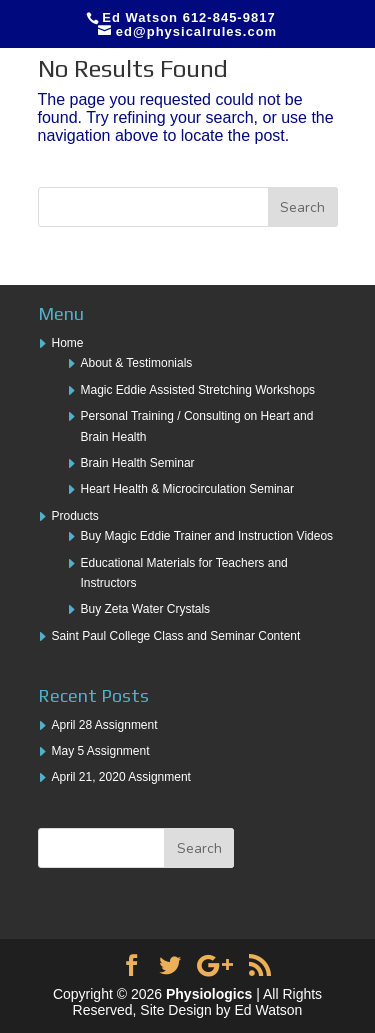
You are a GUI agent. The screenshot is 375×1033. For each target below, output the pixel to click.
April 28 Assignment (105, 725)
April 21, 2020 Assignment (121, 777)
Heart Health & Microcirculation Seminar (187, 489)
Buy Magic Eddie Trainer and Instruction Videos (207, 536)
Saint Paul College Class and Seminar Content (176, 636)
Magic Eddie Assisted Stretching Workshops (198, 390)
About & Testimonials (137, 363)
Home (68, 343)
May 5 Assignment (101, 751)
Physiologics (209, 994)
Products (75, 516)
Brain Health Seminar (138, 463)
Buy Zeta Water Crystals (146, 609)
